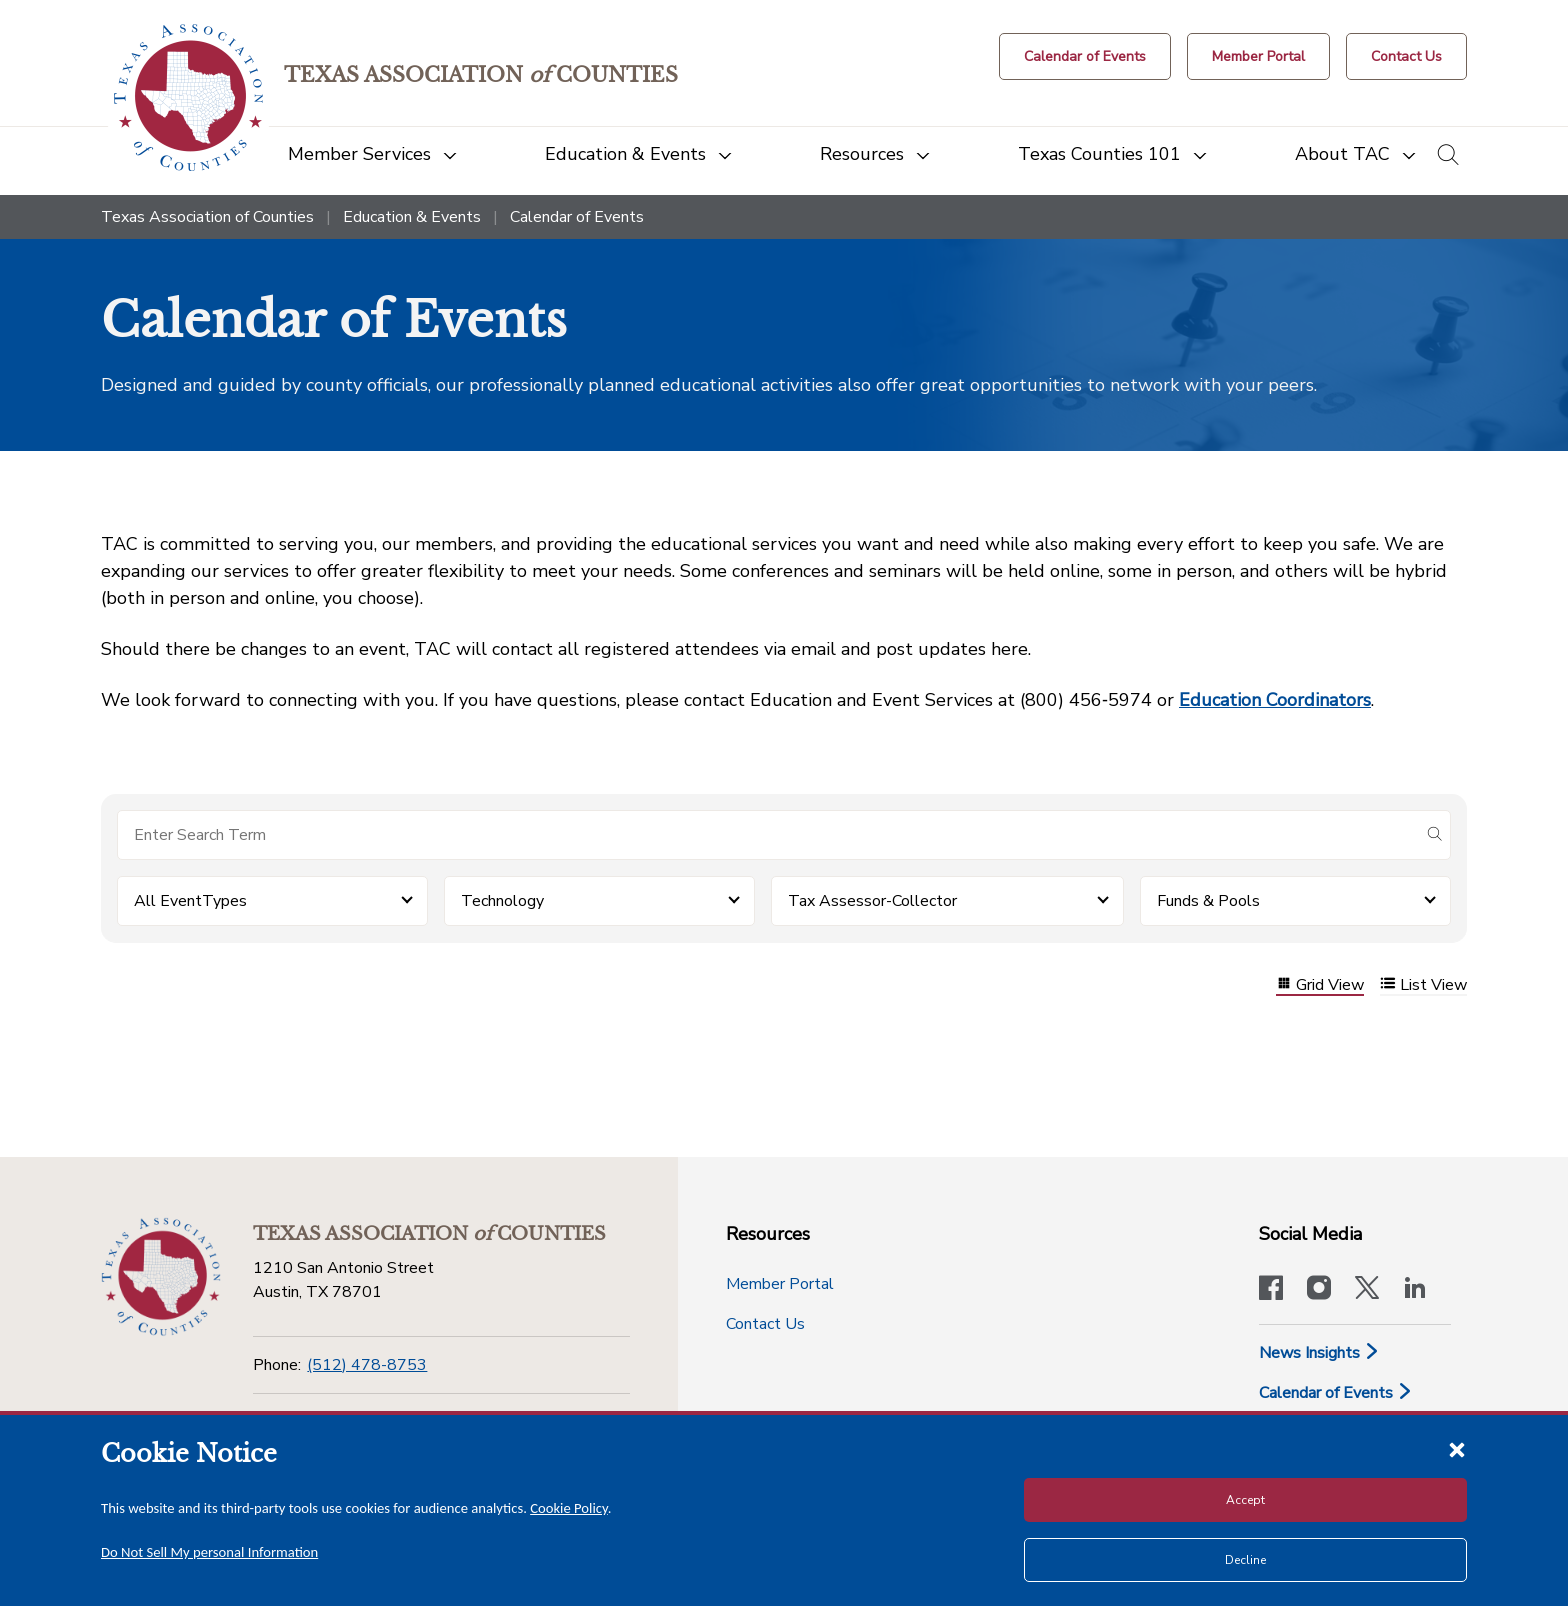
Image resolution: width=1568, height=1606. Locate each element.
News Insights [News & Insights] (1319, 1353)
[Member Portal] (1258, 56)
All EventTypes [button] (190, 901)
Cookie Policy (569, 1508)
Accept (1245, 1500)
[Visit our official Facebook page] (1271, 1290)
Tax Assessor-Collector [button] (872, 901)
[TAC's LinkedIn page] (1415, 1290)
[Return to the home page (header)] (188, 97)
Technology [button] (502, 901)
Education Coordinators (1275, 700)
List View (1423, 985)
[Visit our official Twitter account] (1367, 1290)
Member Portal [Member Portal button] (780, 1284)
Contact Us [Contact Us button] (765, 1324)
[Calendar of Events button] (1085, 56)
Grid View (1320, 985)
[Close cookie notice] (1457, 1449)
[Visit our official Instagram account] (1319, 1290)
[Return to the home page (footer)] (161, 1277)
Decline (1245, 1560)
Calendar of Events (1336, 1393)
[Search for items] (768, 835)
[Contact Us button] (1406, 56)
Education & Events (412, 217)
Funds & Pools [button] (1208, 901)
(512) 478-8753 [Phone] (367, 1365)
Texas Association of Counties (207, 217)
